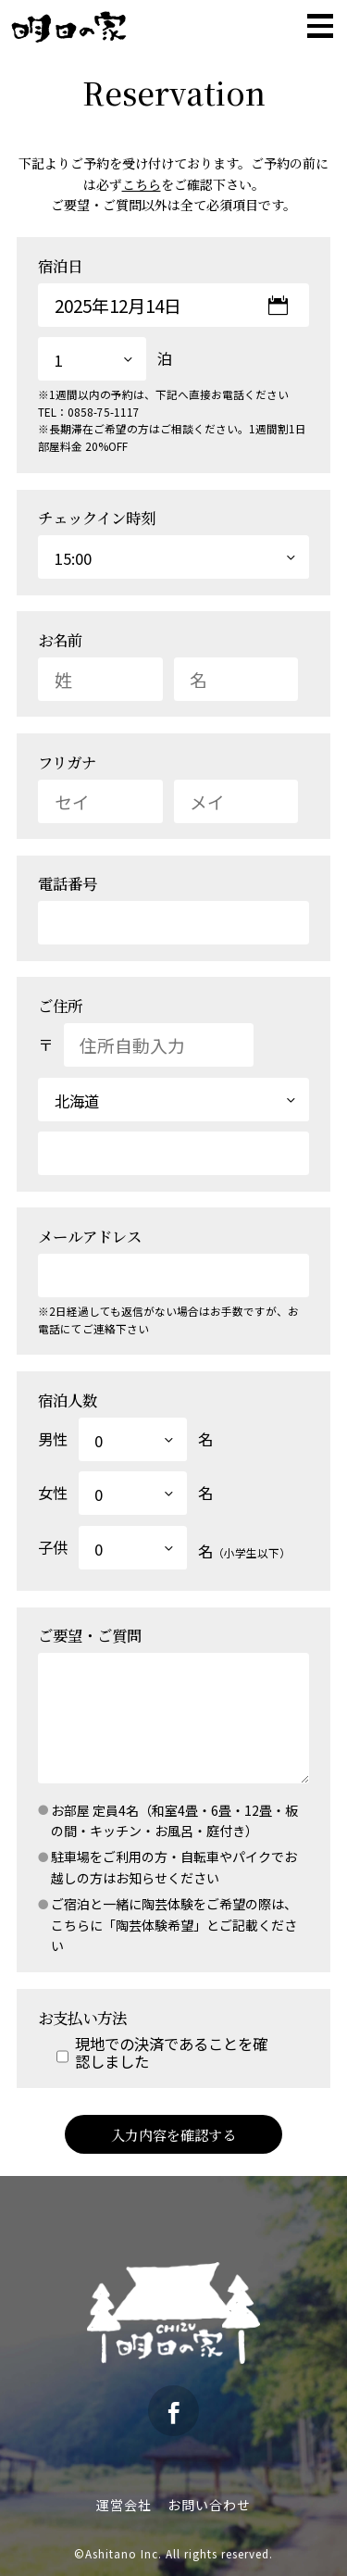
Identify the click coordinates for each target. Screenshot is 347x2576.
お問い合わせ (209, 2504)
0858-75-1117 (104, 411)
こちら (141, 184)
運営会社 (124, 2504)
